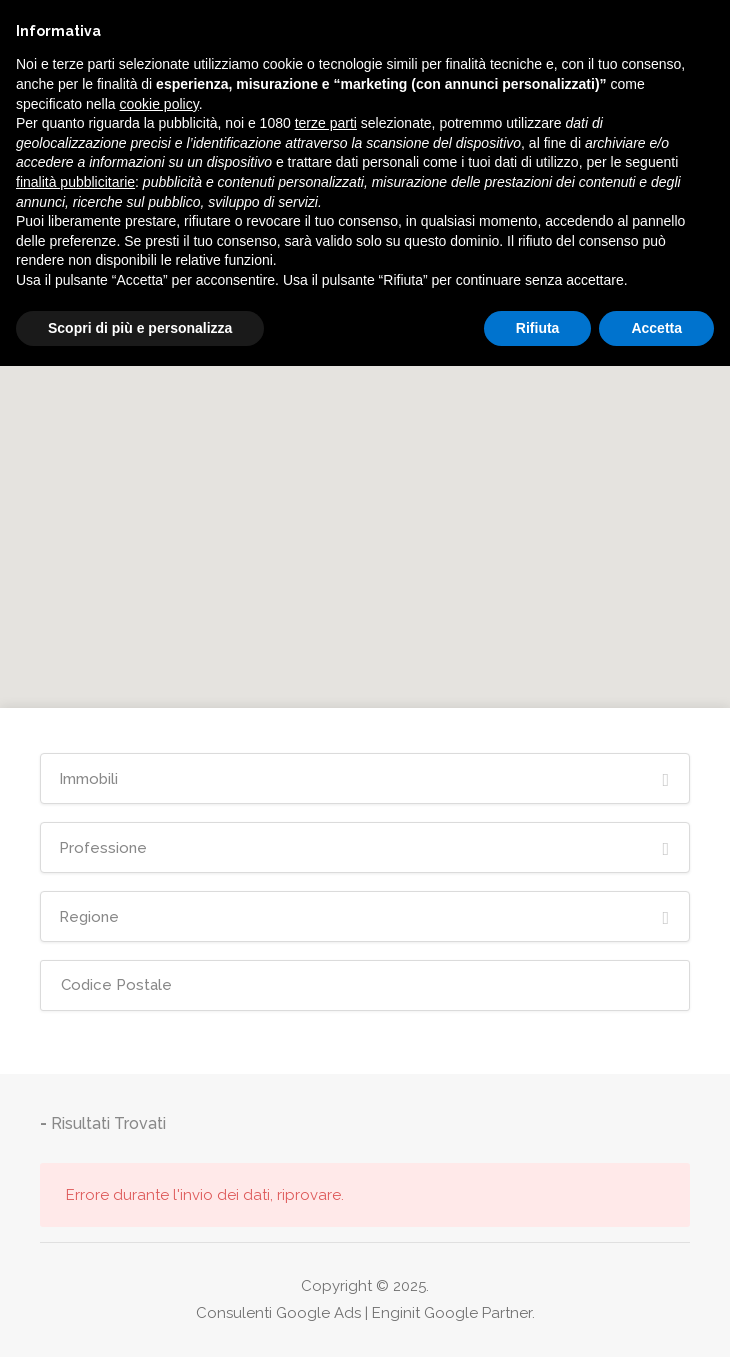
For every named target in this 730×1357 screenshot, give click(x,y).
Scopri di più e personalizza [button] (140, 328)
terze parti (326, 123)
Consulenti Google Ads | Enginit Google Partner (364, 1313)
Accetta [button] (656, 328)
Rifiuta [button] (538, 328)
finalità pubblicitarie (75, 182)
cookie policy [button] (159, 104)
